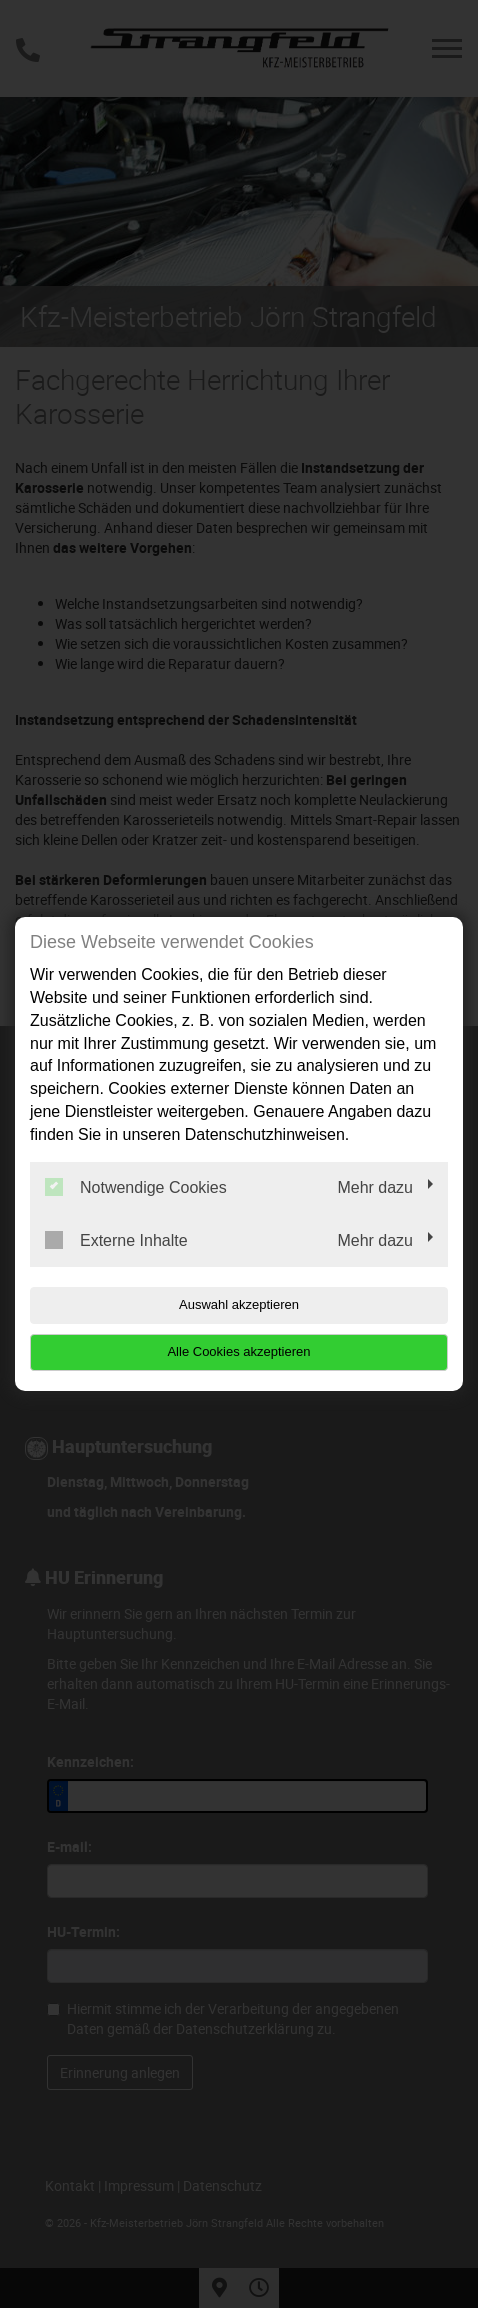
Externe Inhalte (116, 1240)
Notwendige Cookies (136, 1187)
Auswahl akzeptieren (239, 1304)
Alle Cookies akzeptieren (238, 1351)
